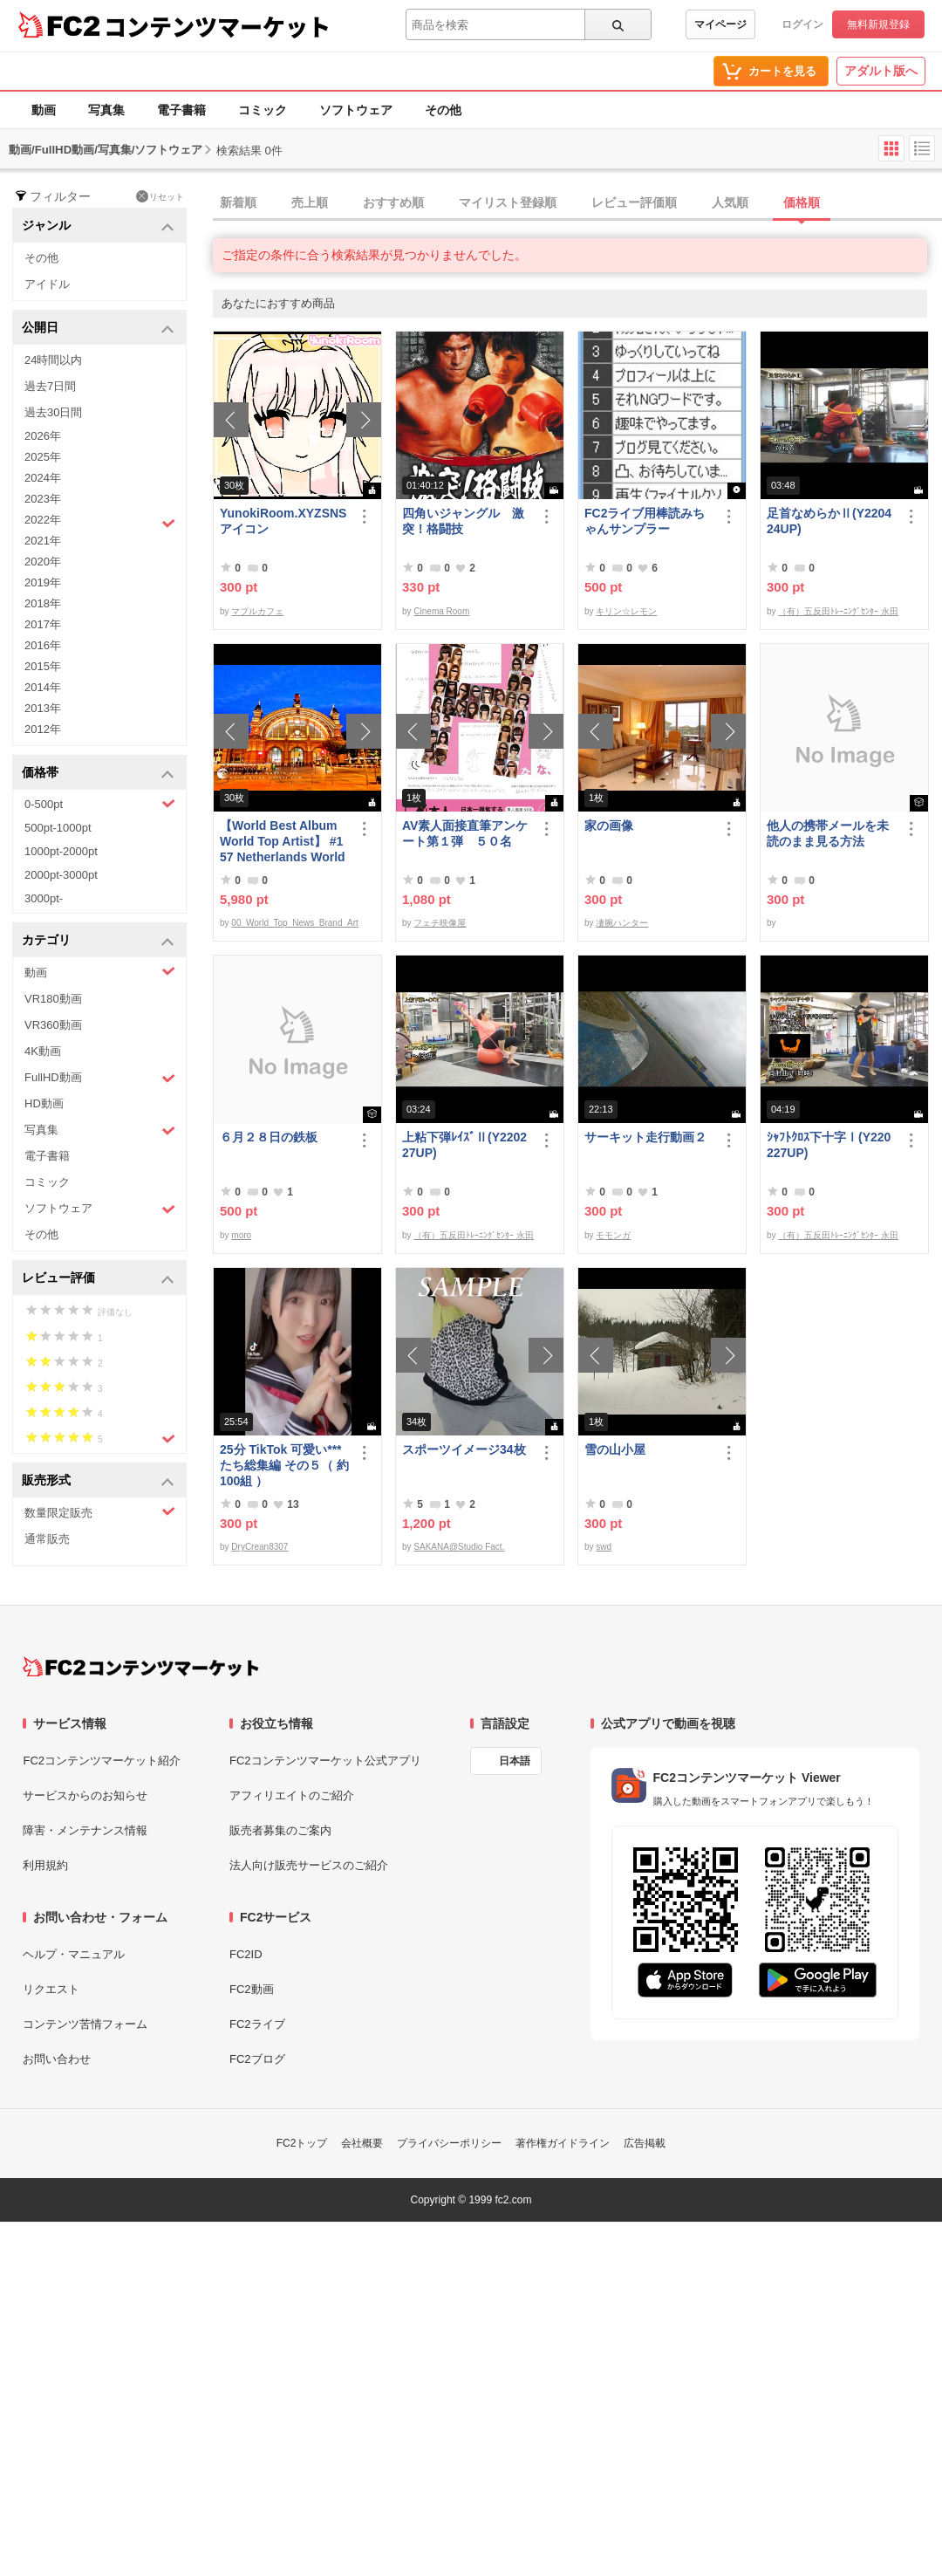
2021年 (42, 540)
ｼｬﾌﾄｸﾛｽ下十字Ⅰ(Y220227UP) (829, 1145)
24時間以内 (53, 360)
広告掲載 (645, 2143)
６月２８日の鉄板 (268, 1137)
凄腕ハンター (622, 923)
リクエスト (51, 1989)
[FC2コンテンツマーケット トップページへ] (141, 1667)
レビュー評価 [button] (98, 1279)
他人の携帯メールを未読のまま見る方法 (828, 833)
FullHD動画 (99, 1078)
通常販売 (47, 1538)
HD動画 (44, 1103)
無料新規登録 (878, 24)
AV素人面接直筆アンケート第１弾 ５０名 (465, 833)
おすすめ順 (393, 202)
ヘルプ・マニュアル (74, 1954)
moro (241, 1235)
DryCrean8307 (259, 1547)
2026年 (42, 435)
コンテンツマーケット (217, 26)
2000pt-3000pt (61, 874)
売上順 (309, 202)
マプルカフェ (257, 611)
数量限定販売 (99, 1511)
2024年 (42, 477)
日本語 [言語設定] (514, 1761)
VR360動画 (53, 1024)
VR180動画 (53, 998)
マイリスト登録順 (507, 202)
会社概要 (362, 2143)
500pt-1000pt (58, 827)
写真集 (106, 110)
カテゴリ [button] (98, 941)
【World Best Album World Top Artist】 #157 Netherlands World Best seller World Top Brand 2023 (282, 842)
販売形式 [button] (98, 1481)
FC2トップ (302, 2143)
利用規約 (45, 1865)
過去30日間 (53, 412)
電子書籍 (181, 110)
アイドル (47, 284)
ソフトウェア (355, 110)
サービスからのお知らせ (85, 1795)
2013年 (42, 708)
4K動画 (42, 1051)
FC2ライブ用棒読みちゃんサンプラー (644, 521)
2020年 (42, 561)
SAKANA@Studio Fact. (458, 1547)
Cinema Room (441, 611)
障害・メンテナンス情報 (85, 1830)
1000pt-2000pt (61, 851)
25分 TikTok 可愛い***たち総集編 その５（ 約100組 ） (284, 1465)
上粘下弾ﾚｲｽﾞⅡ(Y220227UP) (464, 1145)
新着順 (238, 202)
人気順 (730, 202)
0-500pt (99, 804)
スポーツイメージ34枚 (464, 1449)
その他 (443, 110)
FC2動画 (251, 1989)
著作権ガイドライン (562, 2143)
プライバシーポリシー (449, 2143)
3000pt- (43, 898)
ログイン (802, 24)
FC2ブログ (257, 2059)
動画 (43, 110)
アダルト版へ (881, 71)
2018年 (42, 603)
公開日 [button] (98, 328)
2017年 (42, 624)
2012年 (42, 729)
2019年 (42, 582)
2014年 (42, 687)
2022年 (99, 522)
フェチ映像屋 (439, 923)
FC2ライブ (257, 2024)
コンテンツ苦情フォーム (85, 2024)
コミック (262, 110)
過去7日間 (50, 386)
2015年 (42, 666)
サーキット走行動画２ (645, 1137)
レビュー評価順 (634, 202)
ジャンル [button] (98, 226)
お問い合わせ (57, 2059)
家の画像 (608, 825)
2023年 (42, 498)
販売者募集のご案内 (280, 1830)
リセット (160, 196)
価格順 (801, 202)
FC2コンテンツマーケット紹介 (102, 1760)
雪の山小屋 (614, 1449)
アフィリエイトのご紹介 (291, 1795)
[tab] (577, 203)
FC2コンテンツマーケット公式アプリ (325, 1760)
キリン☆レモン (626, 611)
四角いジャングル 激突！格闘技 (463, 521)
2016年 (42, 645)
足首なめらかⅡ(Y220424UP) (829, 521)
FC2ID (246, 1954)
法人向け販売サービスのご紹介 (308, 1865)
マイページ (720, 24)
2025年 (42, 456)
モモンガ (613, 1235)
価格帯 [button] (98, 773)
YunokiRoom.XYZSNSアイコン (283, 521)
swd (603, 1547)
